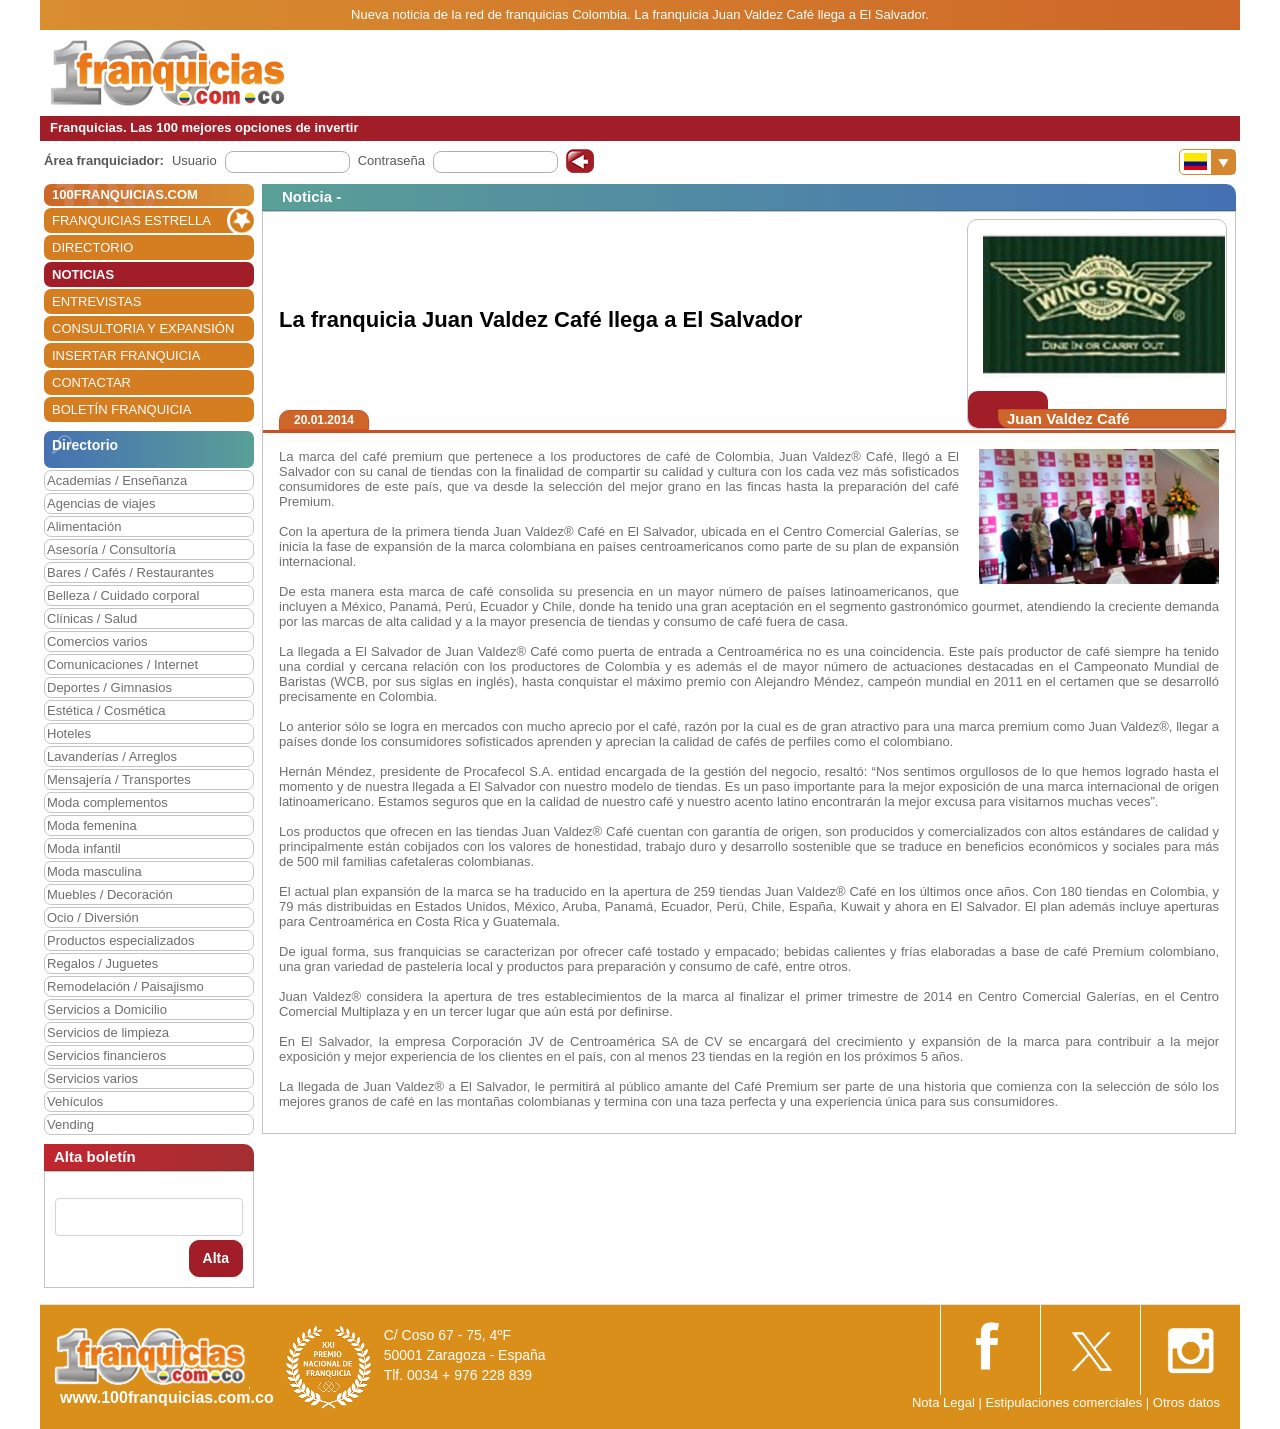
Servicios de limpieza (108, 1032)
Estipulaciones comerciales (1065, 1402)
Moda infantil (84, 848)
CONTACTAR (91, 382)
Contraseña (391, 160)
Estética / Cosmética (106, 710)
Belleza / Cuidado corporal (123, 595)
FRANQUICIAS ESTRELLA (131, 220)
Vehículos (75, 1101)
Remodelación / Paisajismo (125, 986)
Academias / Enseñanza (117, 480)
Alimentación (84, 526)
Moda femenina (92, 825)
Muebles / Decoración (110, 894)
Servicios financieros (106, 1055)
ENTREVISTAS (96, 301)
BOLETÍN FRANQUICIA (121, 409)
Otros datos (1186, 1402)
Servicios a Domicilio (107, 1009)
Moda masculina (94, 871)
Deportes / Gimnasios (109, 687)
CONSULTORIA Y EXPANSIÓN (143, 328)
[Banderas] (1207, 162)
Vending (70, 1124)
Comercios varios (97, 641)
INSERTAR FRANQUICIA (126, 355)
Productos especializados (120, 940)
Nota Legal (943, 1402)
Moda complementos (107, 802)
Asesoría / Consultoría (111, 549)
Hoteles (69, 733)
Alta (216, 1258)
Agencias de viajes (101, 503)
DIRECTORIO (92, 247)
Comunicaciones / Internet (122, 664)
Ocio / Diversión (93, 917)
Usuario (194, 160)
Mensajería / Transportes (119, 779)
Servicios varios (92, 1078)
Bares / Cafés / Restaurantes (130, 572)
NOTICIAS (83, 274)
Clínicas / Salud (92, 618)
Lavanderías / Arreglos (112, 756)
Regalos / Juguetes (102, 963)
